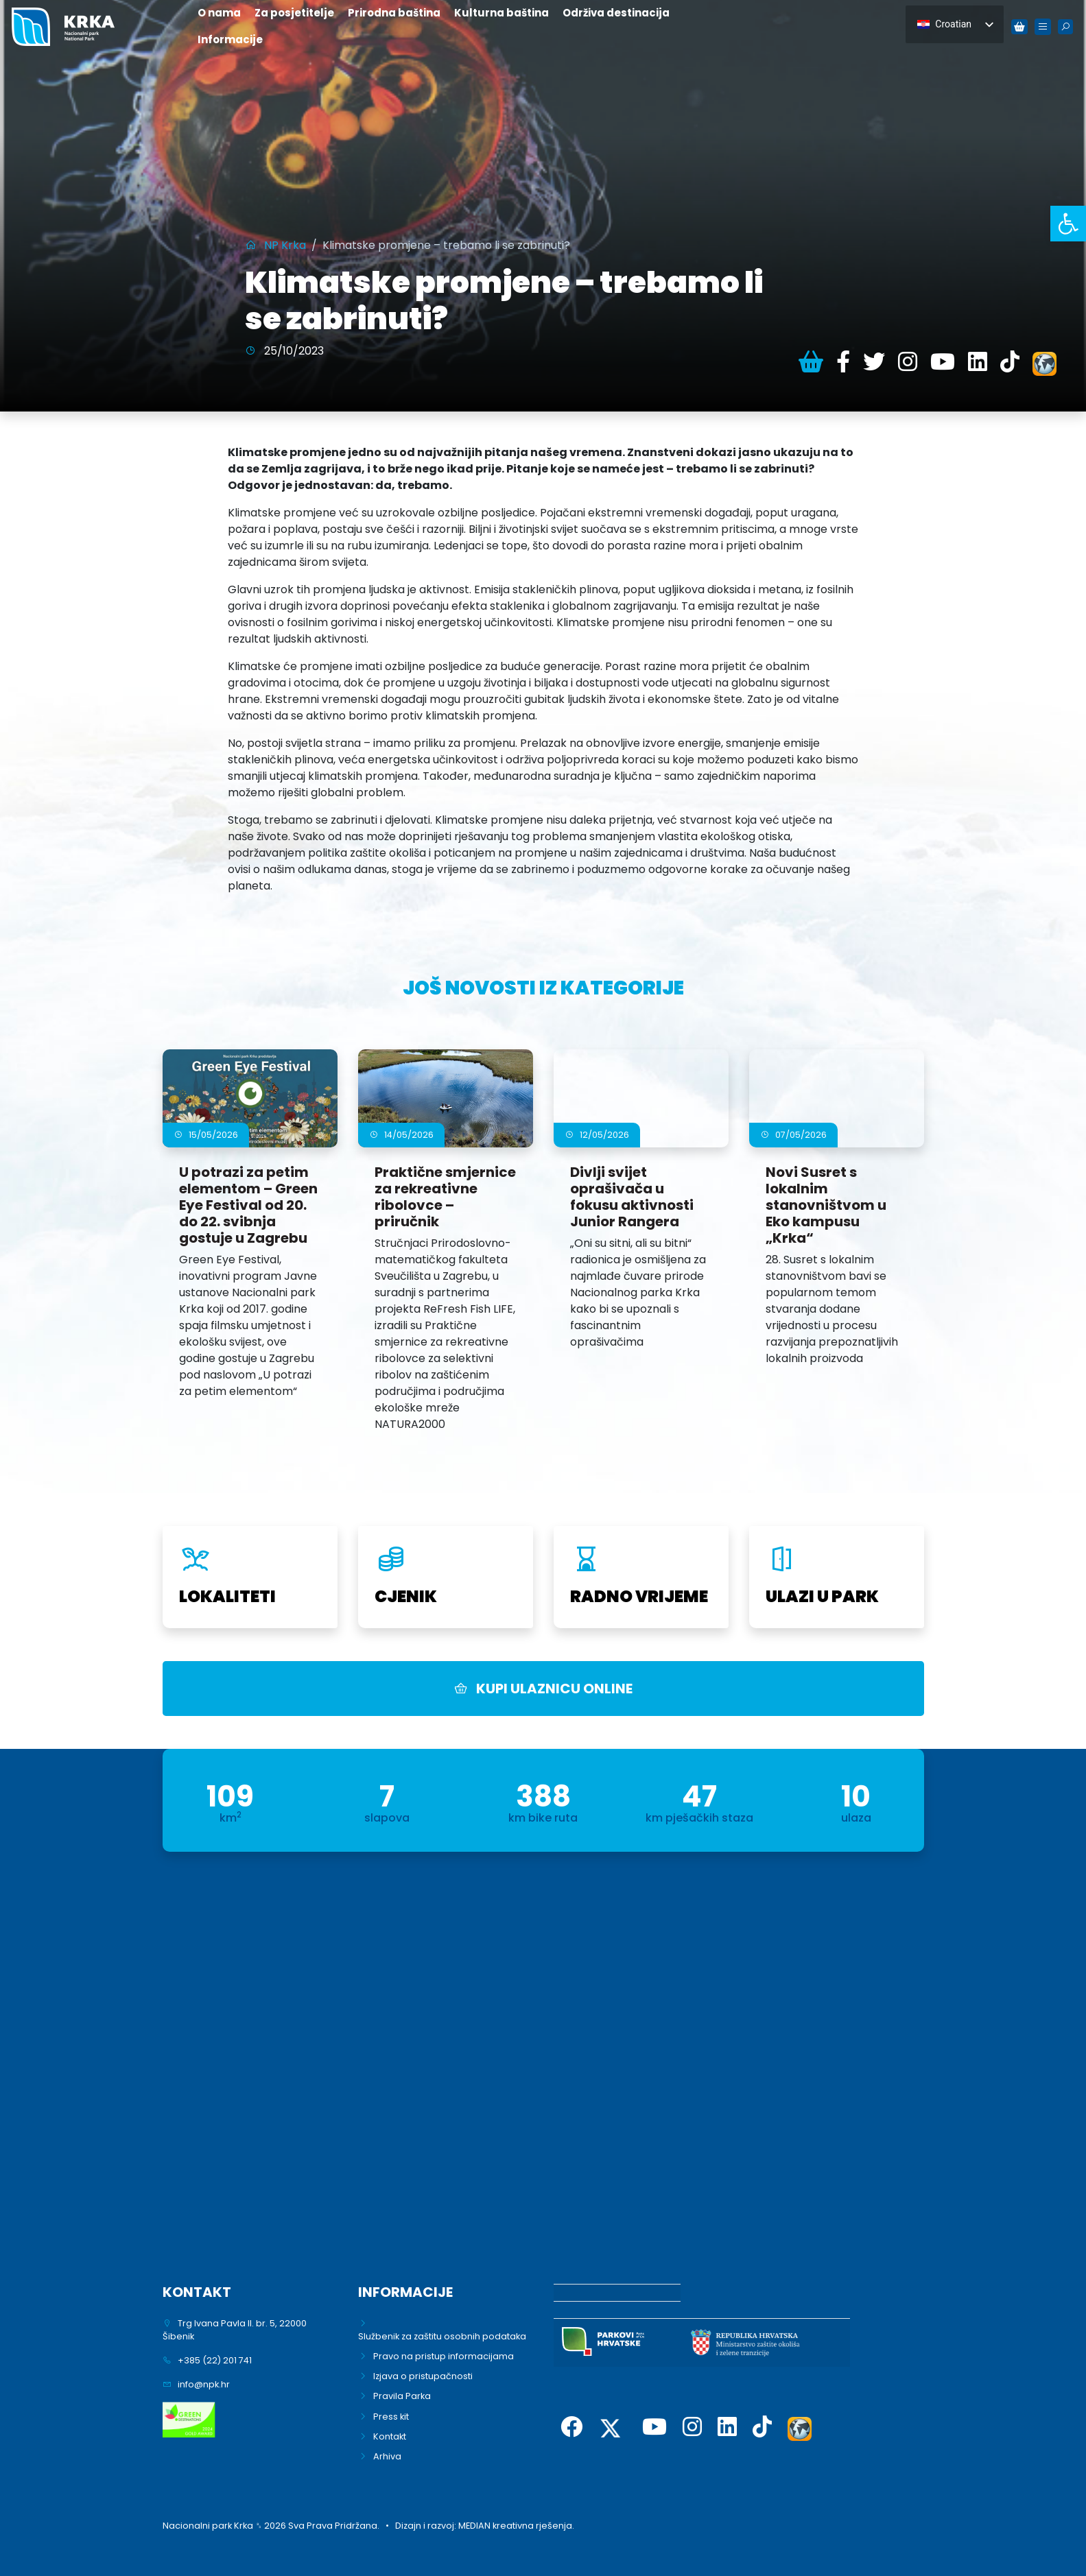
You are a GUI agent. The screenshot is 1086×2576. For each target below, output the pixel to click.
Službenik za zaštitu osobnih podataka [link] (442, 2336)
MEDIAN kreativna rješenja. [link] (516, 2525)
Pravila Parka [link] (402, 2396)
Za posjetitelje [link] (294, 12)
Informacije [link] (230, 39)
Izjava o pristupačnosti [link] (423, 2376)
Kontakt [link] (389, 2436)
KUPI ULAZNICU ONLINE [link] (543, 1688)
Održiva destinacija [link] (616, 12)
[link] (1068, 223)
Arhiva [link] (387, 2456)
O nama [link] (219, 12)
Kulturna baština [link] (501, 12)
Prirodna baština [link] (394, 12)
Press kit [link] (391, 2416)
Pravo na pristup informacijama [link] (443, 2356)
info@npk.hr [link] (204, 2384)
